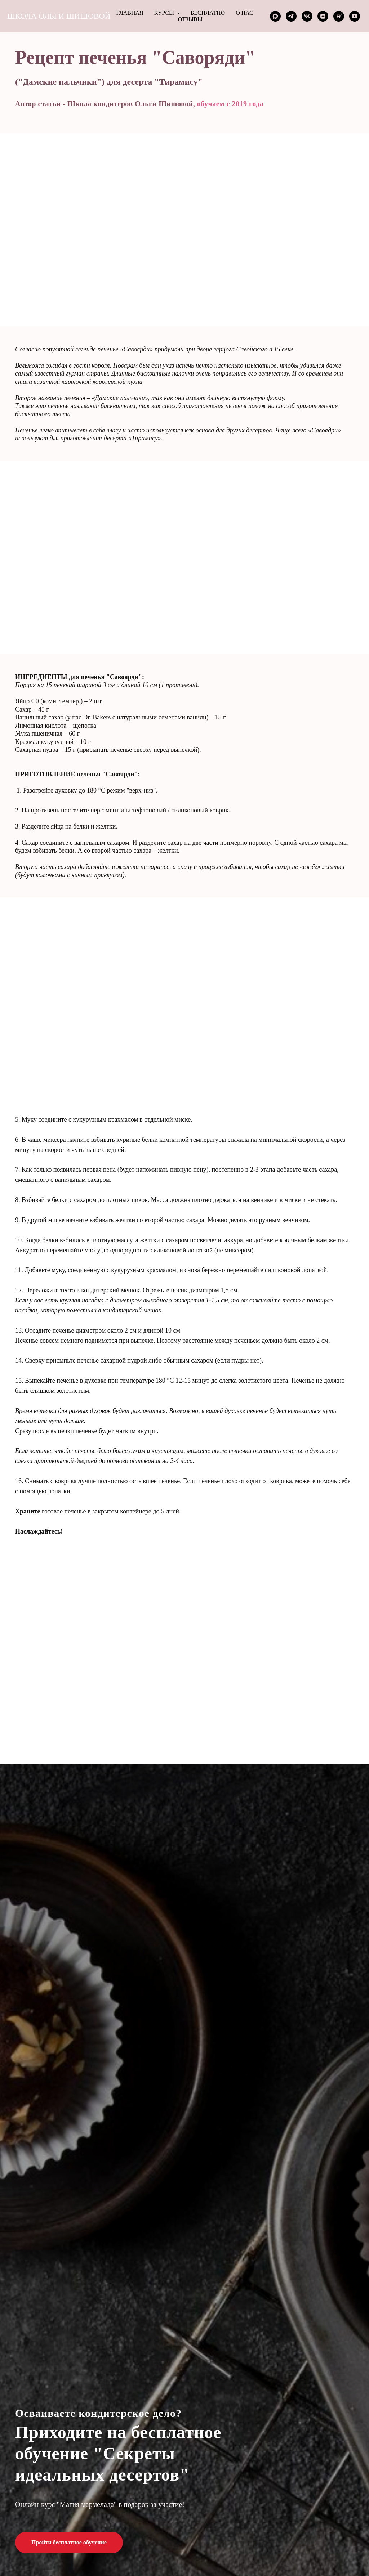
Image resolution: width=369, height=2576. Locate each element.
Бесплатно (208, 13)
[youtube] (354, 16)
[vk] (307, 16)
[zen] (322, 16)
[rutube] (338, 16)
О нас (244, 13)
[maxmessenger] (275, 16)
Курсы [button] (164, 13)
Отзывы (190, 19)
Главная (129, 13)
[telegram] (291, 16)
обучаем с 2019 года (230, 104)
